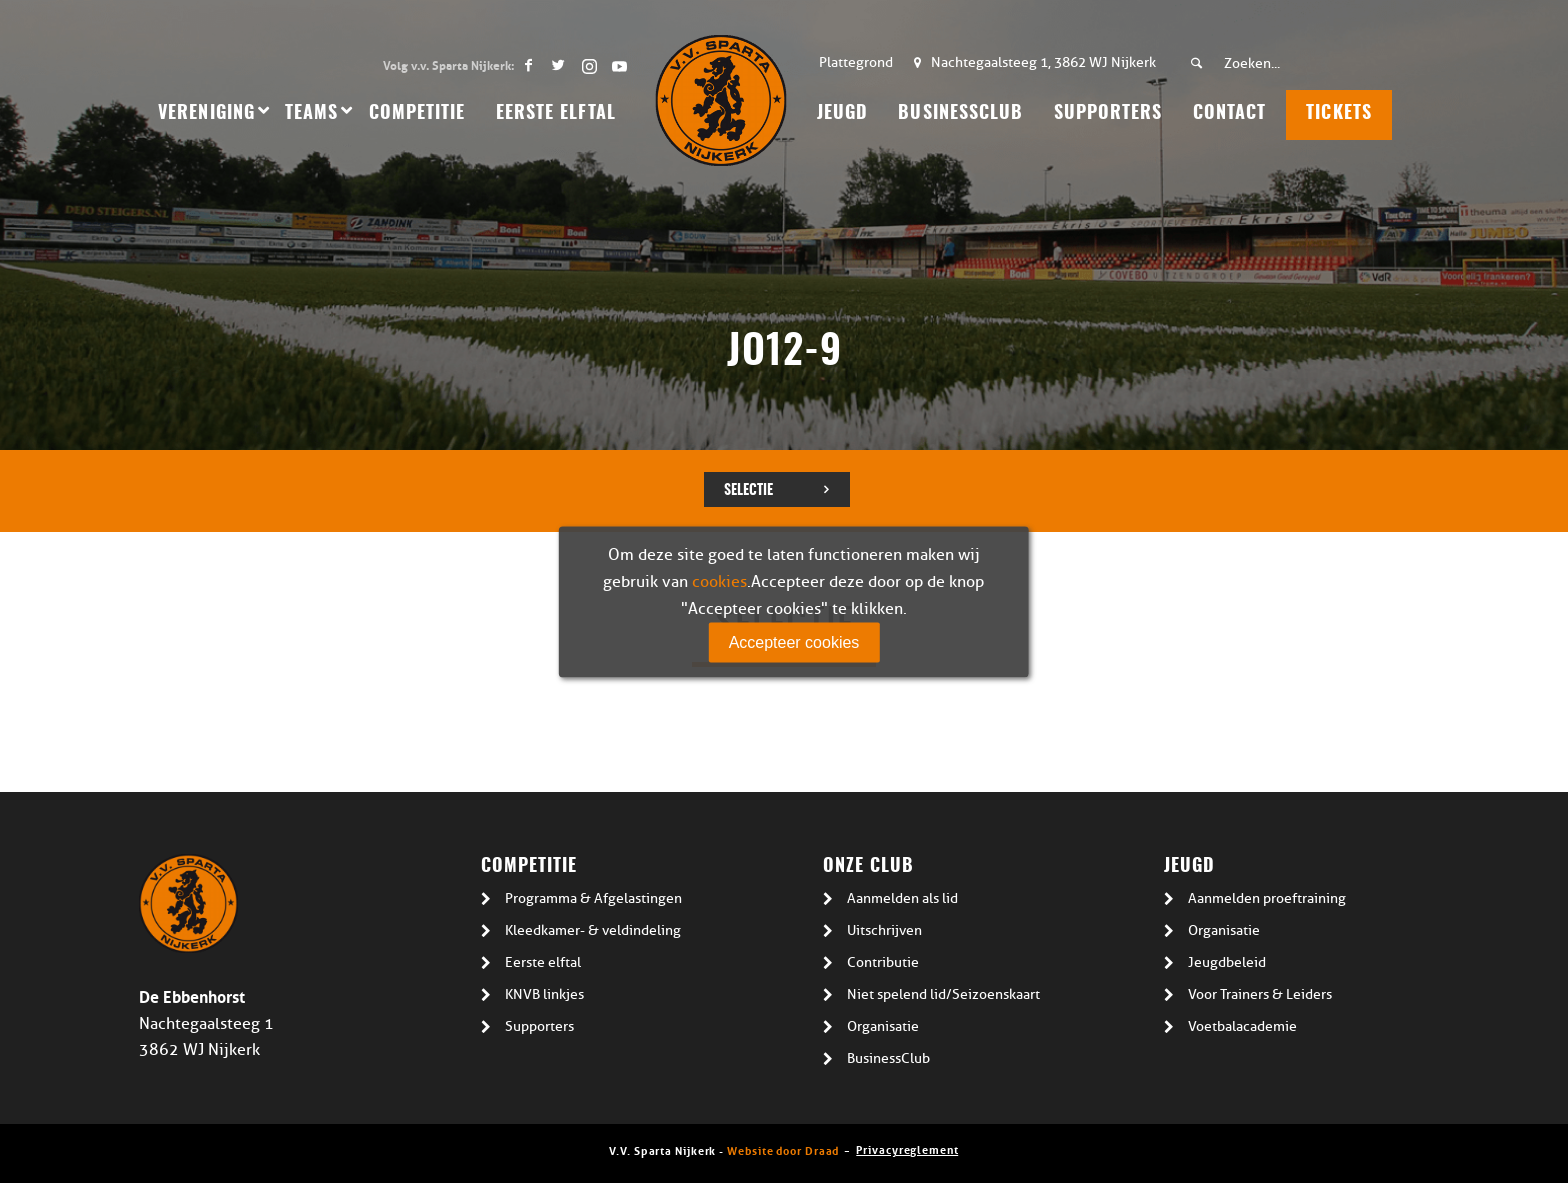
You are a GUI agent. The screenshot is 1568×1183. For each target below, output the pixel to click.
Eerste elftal (543, 962)
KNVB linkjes (544, 994)
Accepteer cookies (794, 641)
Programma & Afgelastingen (593, 898)
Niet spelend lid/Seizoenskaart (943, 994)
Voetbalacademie (1242, 1026)
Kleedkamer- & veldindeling (593, 930)
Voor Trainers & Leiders (1260, 994)
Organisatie (883, 1026)
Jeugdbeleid (1227, 962)
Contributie (883, 962)
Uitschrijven (884, 930)
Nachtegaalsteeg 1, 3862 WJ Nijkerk (1043, 62)
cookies (719, 581)
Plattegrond (856, 62)
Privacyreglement (907, 1148)
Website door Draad (783, 1149)
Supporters (539, 1026)
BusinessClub (888, 1058)
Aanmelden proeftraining (1267, 898)
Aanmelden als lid (902, 898)
